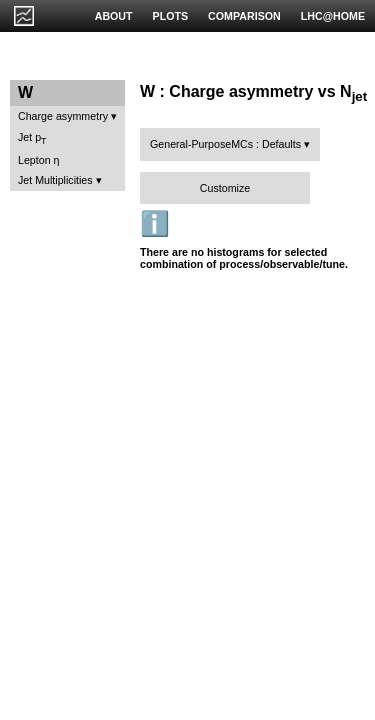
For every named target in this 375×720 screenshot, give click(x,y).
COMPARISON (244, 16)
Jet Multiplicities (55, 180)
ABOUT (114, 16)
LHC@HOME (333, 16)
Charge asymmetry (63, 116)
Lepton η (38, 160)
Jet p (32, 138)
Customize (225, 188)
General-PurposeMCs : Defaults (225, 144)
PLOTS (171, 16)
